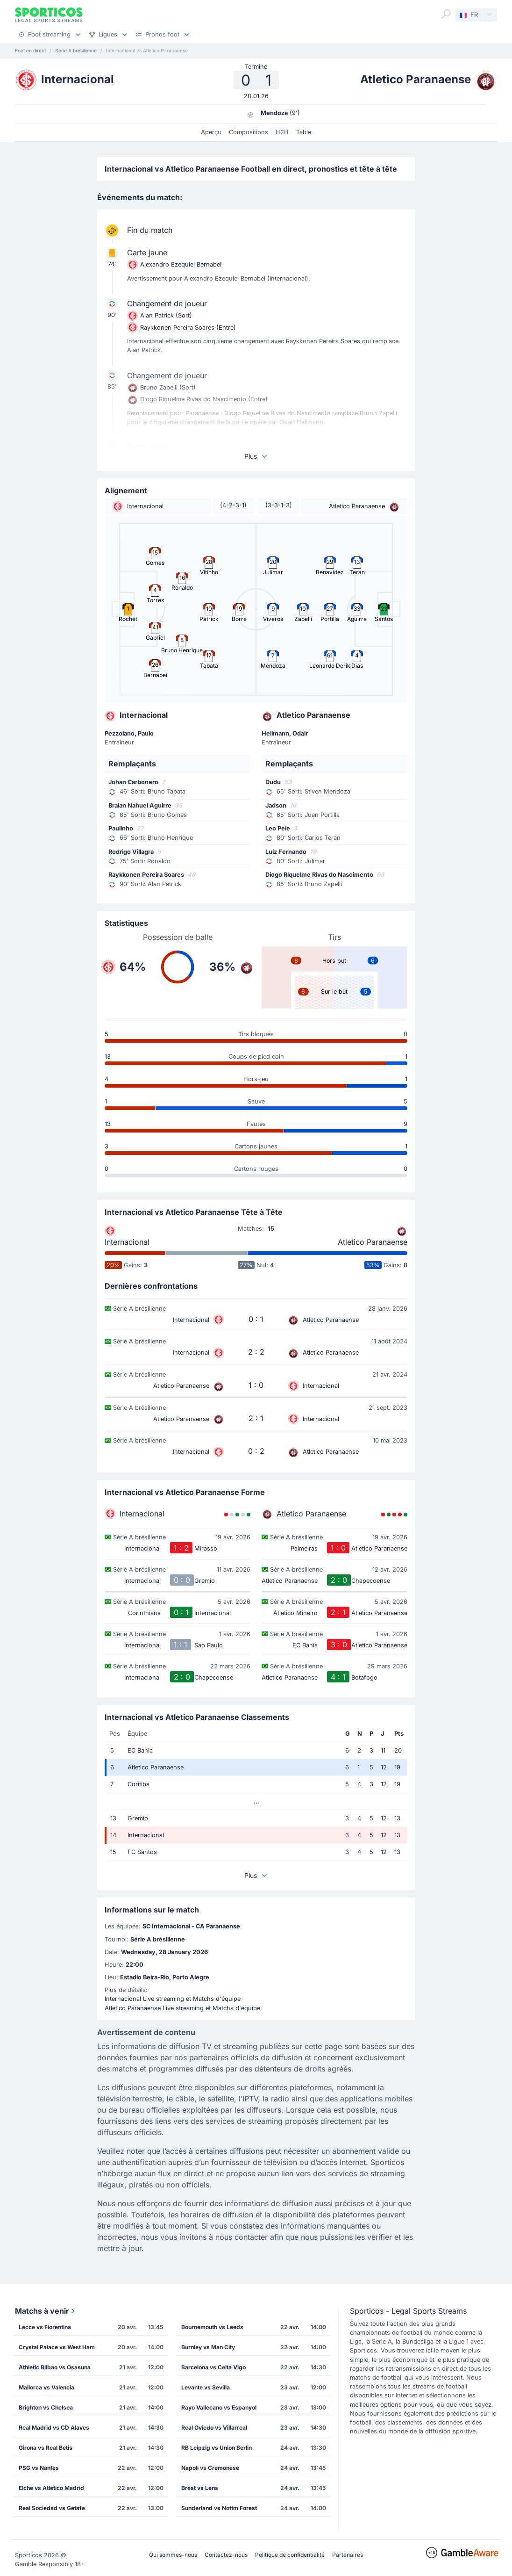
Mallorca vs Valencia (46, 2387)
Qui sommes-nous (173, 2554)
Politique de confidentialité (290, 2554)
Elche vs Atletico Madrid (51, 2487)
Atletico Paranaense (372, 1242)
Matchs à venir (46, 2311)
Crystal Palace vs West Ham (57, 2347)
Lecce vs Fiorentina (45, 2327)
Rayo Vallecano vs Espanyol (218, 2407)
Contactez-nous (226, 2554)
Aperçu (211, 132)
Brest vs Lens (199, 2487)
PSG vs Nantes (39, 2467)
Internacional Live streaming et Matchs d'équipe (173, 1998)
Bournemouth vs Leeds (212, 2327)
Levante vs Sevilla (205, 2387)
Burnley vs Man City (208, 2347)
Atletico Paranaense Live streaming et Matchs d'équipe (182, 2008)
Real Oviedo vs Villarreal (214, 2427)
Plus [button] (256, 456)
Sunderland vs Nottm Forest (219, 2507)
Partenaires (347, 2554)
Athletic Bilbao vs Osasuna (55, 2367)
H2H (282, 132)
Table (303, 132)
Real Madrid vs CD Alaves (54, 2427)
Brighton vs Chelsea (46, 2407)
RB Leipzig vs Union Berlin (216, 2447)
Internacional (127, 1242)
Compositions (248, 132)
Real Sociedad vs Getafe (52, 2507)
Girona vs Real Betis (45, 2447)
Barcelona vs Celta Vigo (213, 2367)
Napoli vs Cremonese (210, 2467)
